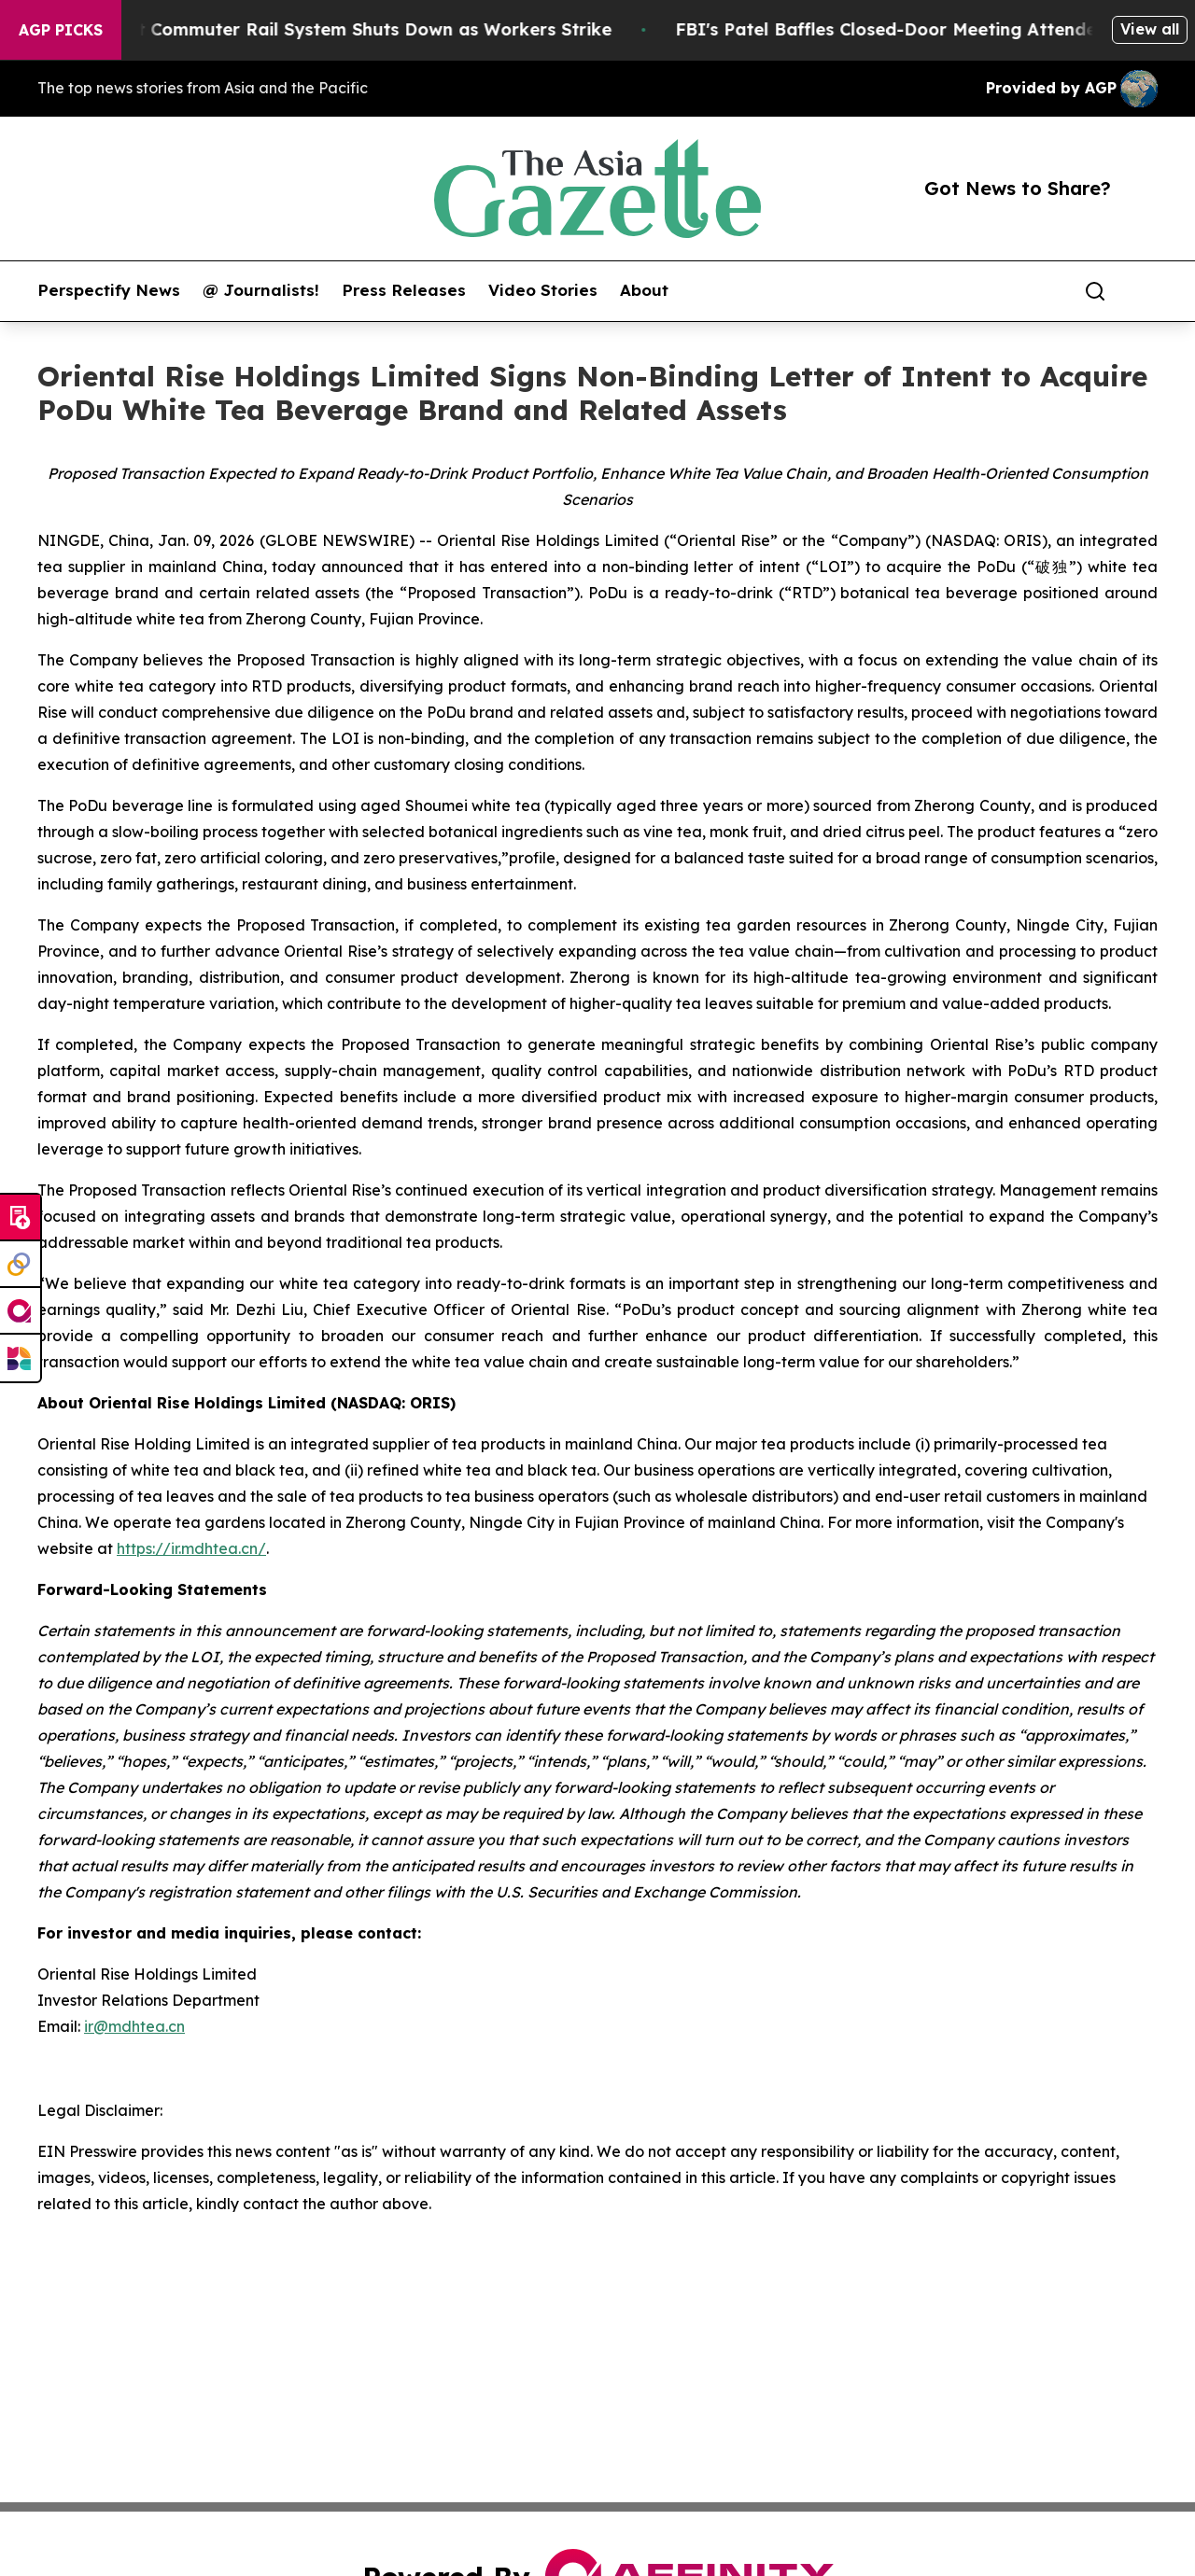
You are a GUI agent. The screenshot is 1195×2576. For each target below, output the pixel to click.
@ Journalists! (261, 290)
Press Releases (404, 290)
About (644, 290)
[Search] (1095, 291)
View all (1149, 29)
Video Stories (543, 290)
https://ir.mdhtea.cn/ (191, 1548)
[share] (1145, 291)
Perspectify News (108, 290)
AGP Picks (61, 30)
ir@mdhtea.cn (134, 2026)
